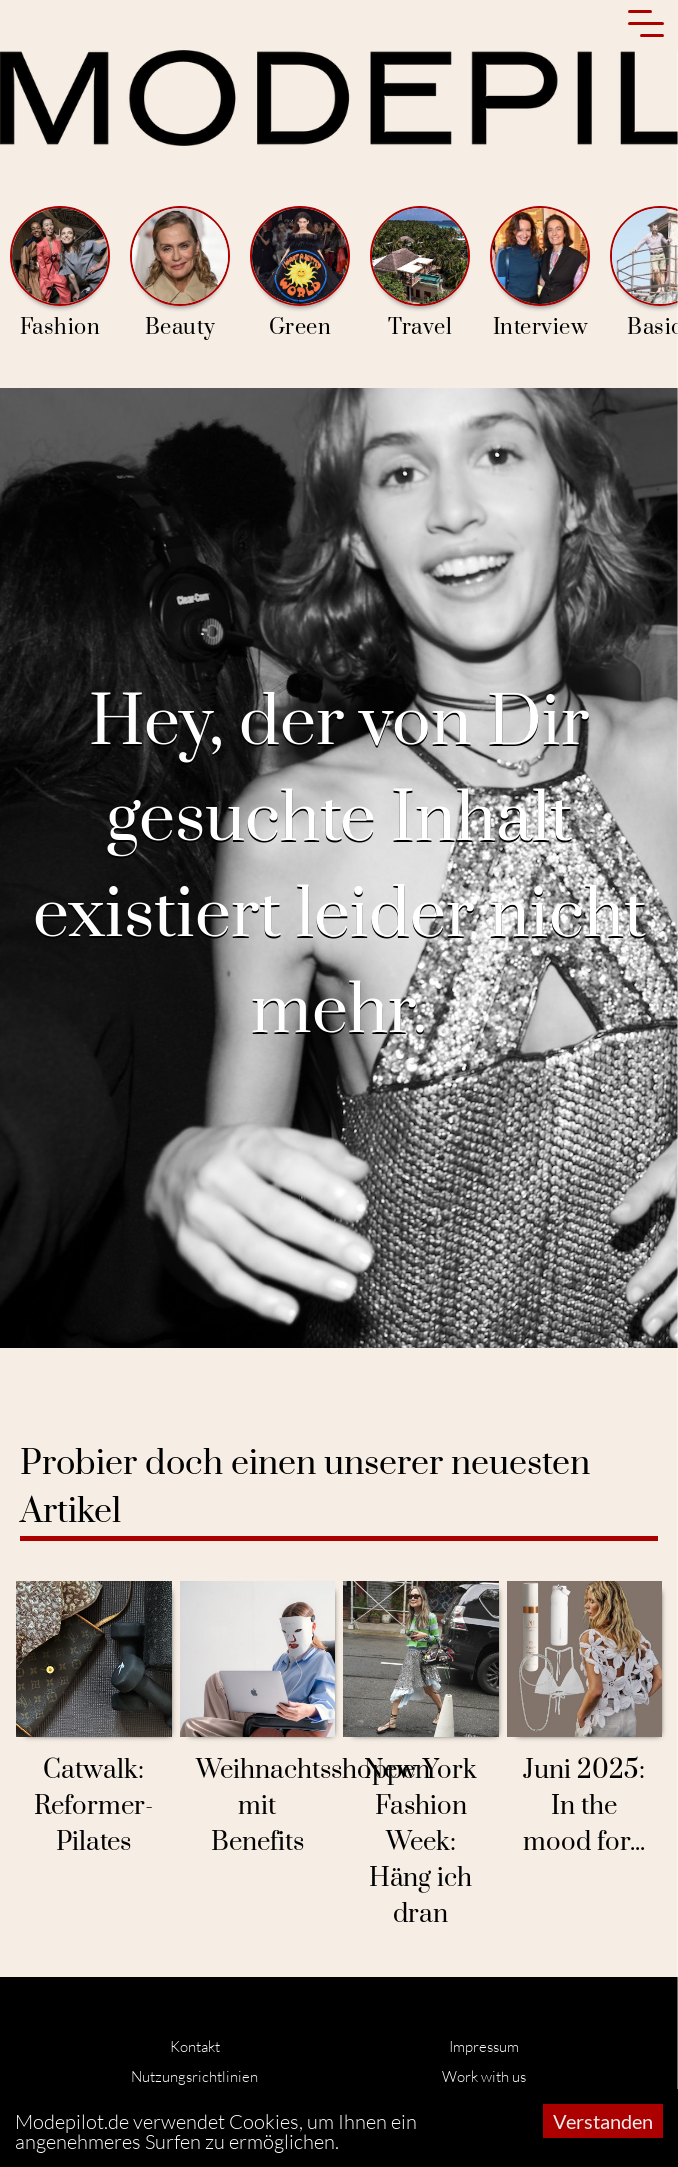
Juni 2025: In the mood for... (584, 1806)
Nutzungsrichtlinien (194, 2076)
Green (300, 273)
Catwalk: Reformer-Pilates (93, 1806)
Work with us (484, 2076)
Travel (420, 273)
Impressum (484, 2046)
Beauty (180, 273)
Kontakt (195, 2046)
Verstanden (603, 2121)
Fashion (60, 273)
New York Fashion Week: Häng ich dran (420, 1842)
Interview (540, 273)
